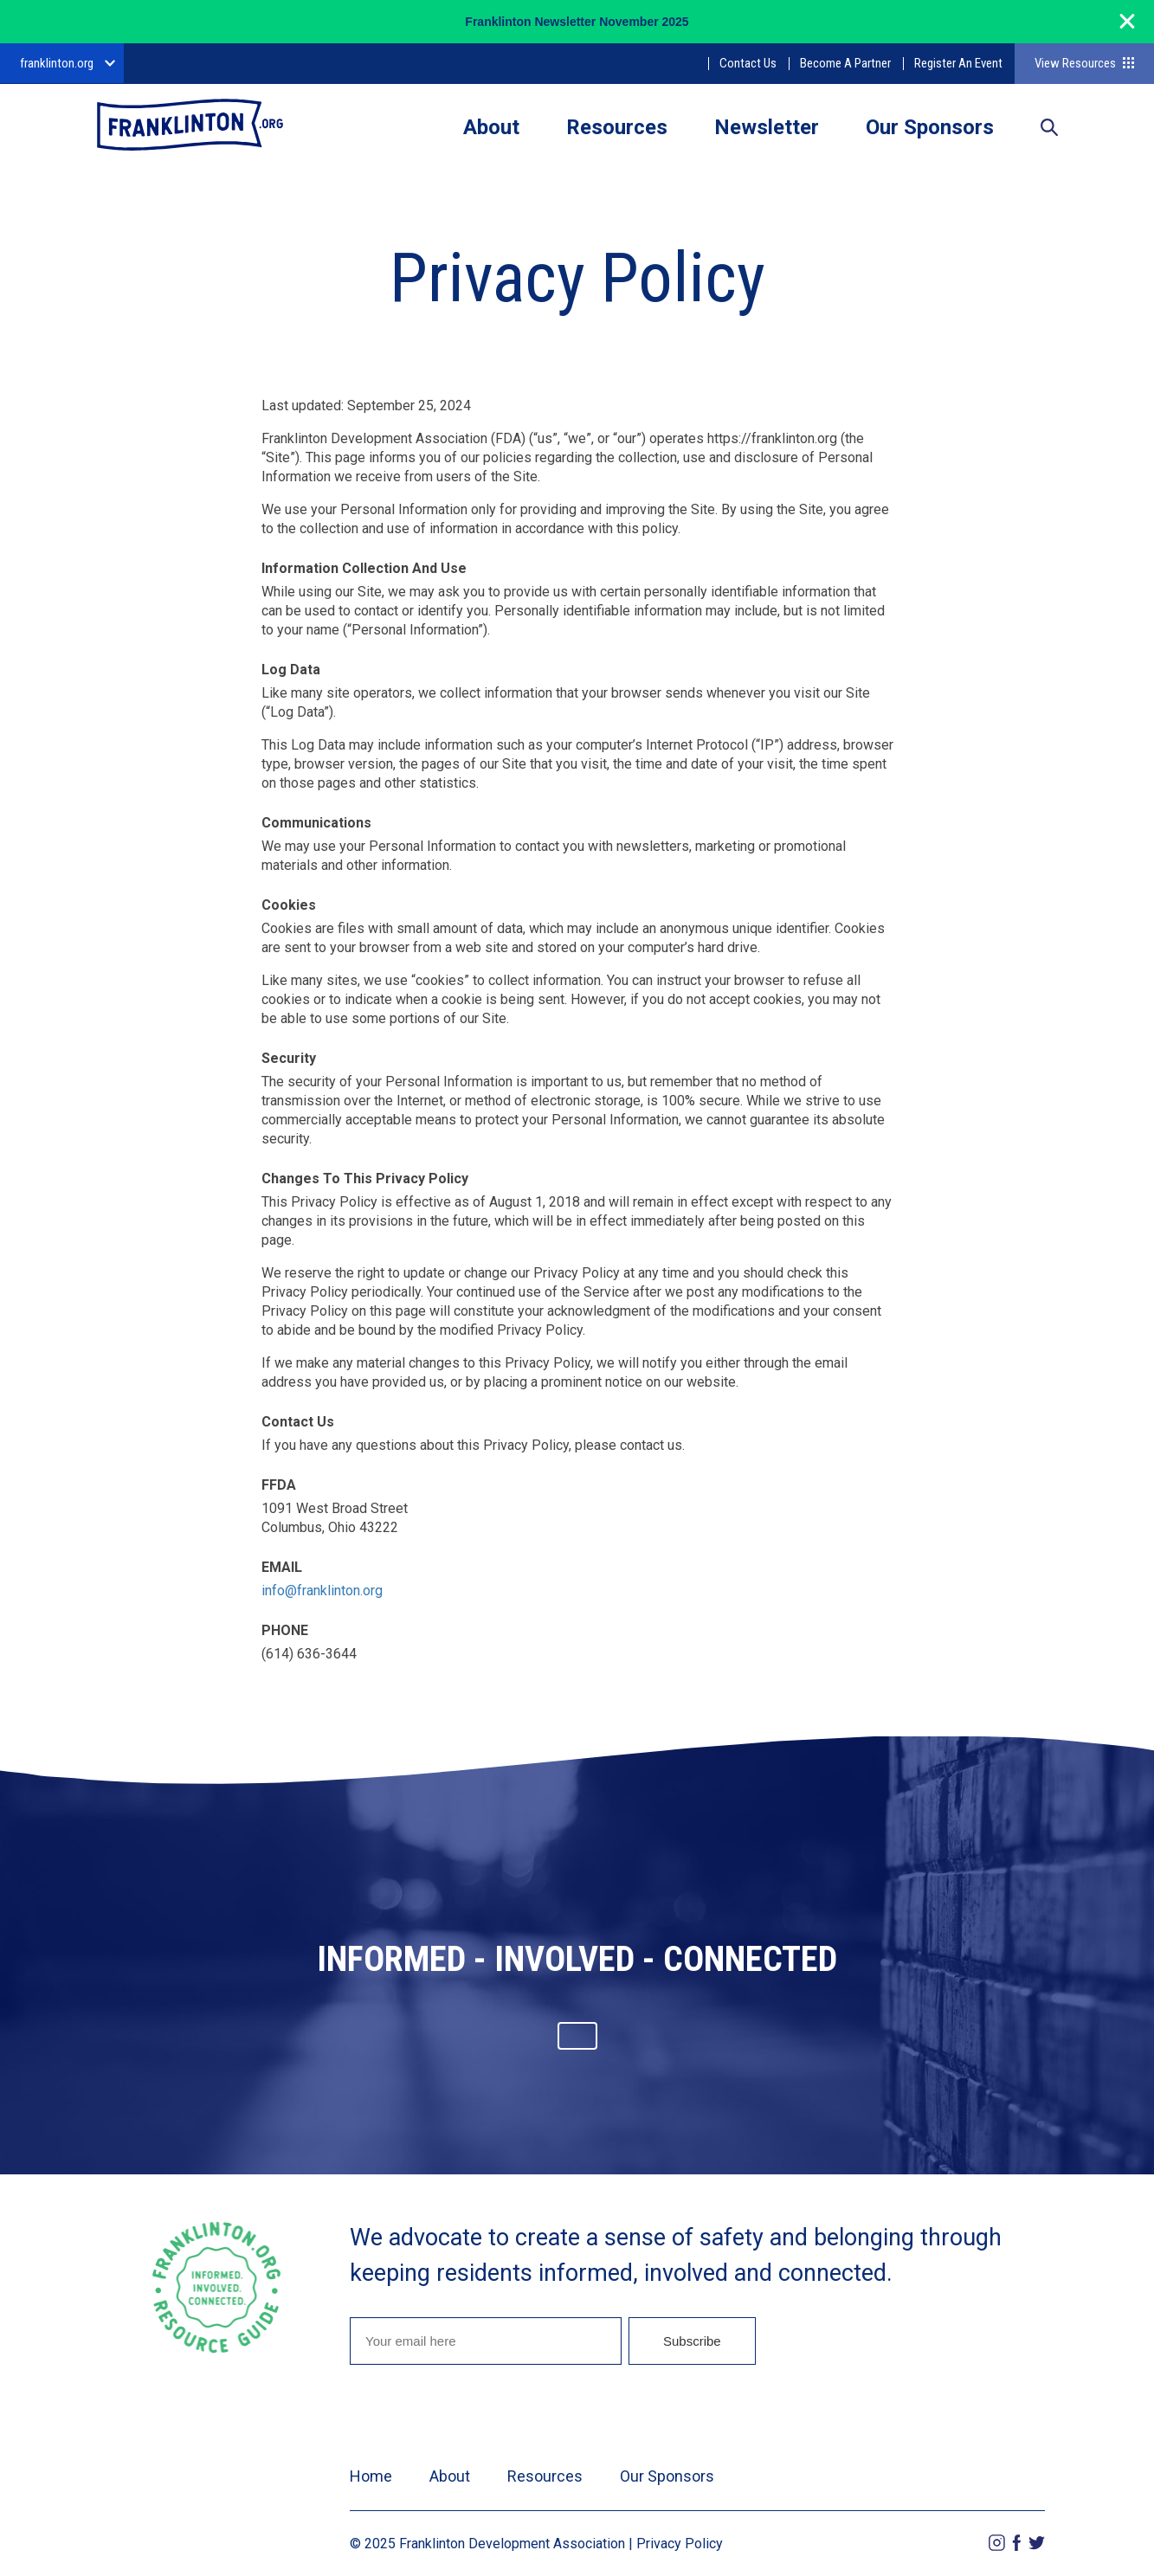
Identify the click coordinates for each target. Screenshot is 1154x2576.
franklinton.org (56, 63)
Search (1049, 129)
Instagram (997, 2542)
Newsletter (766, 127)
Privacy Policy (679, 2543)
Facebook (1017, 2542)
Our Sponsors (930, 127)
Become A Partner (845, 63)
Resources (616, 127)
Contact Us (748, 63)
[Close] (1127, 29)
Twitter (1036, 2542)
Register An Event (958, 63)
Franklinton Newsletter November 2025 (576, 22)
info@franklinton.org (322, 1590)
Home (371, 2476)
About (491, 127)
